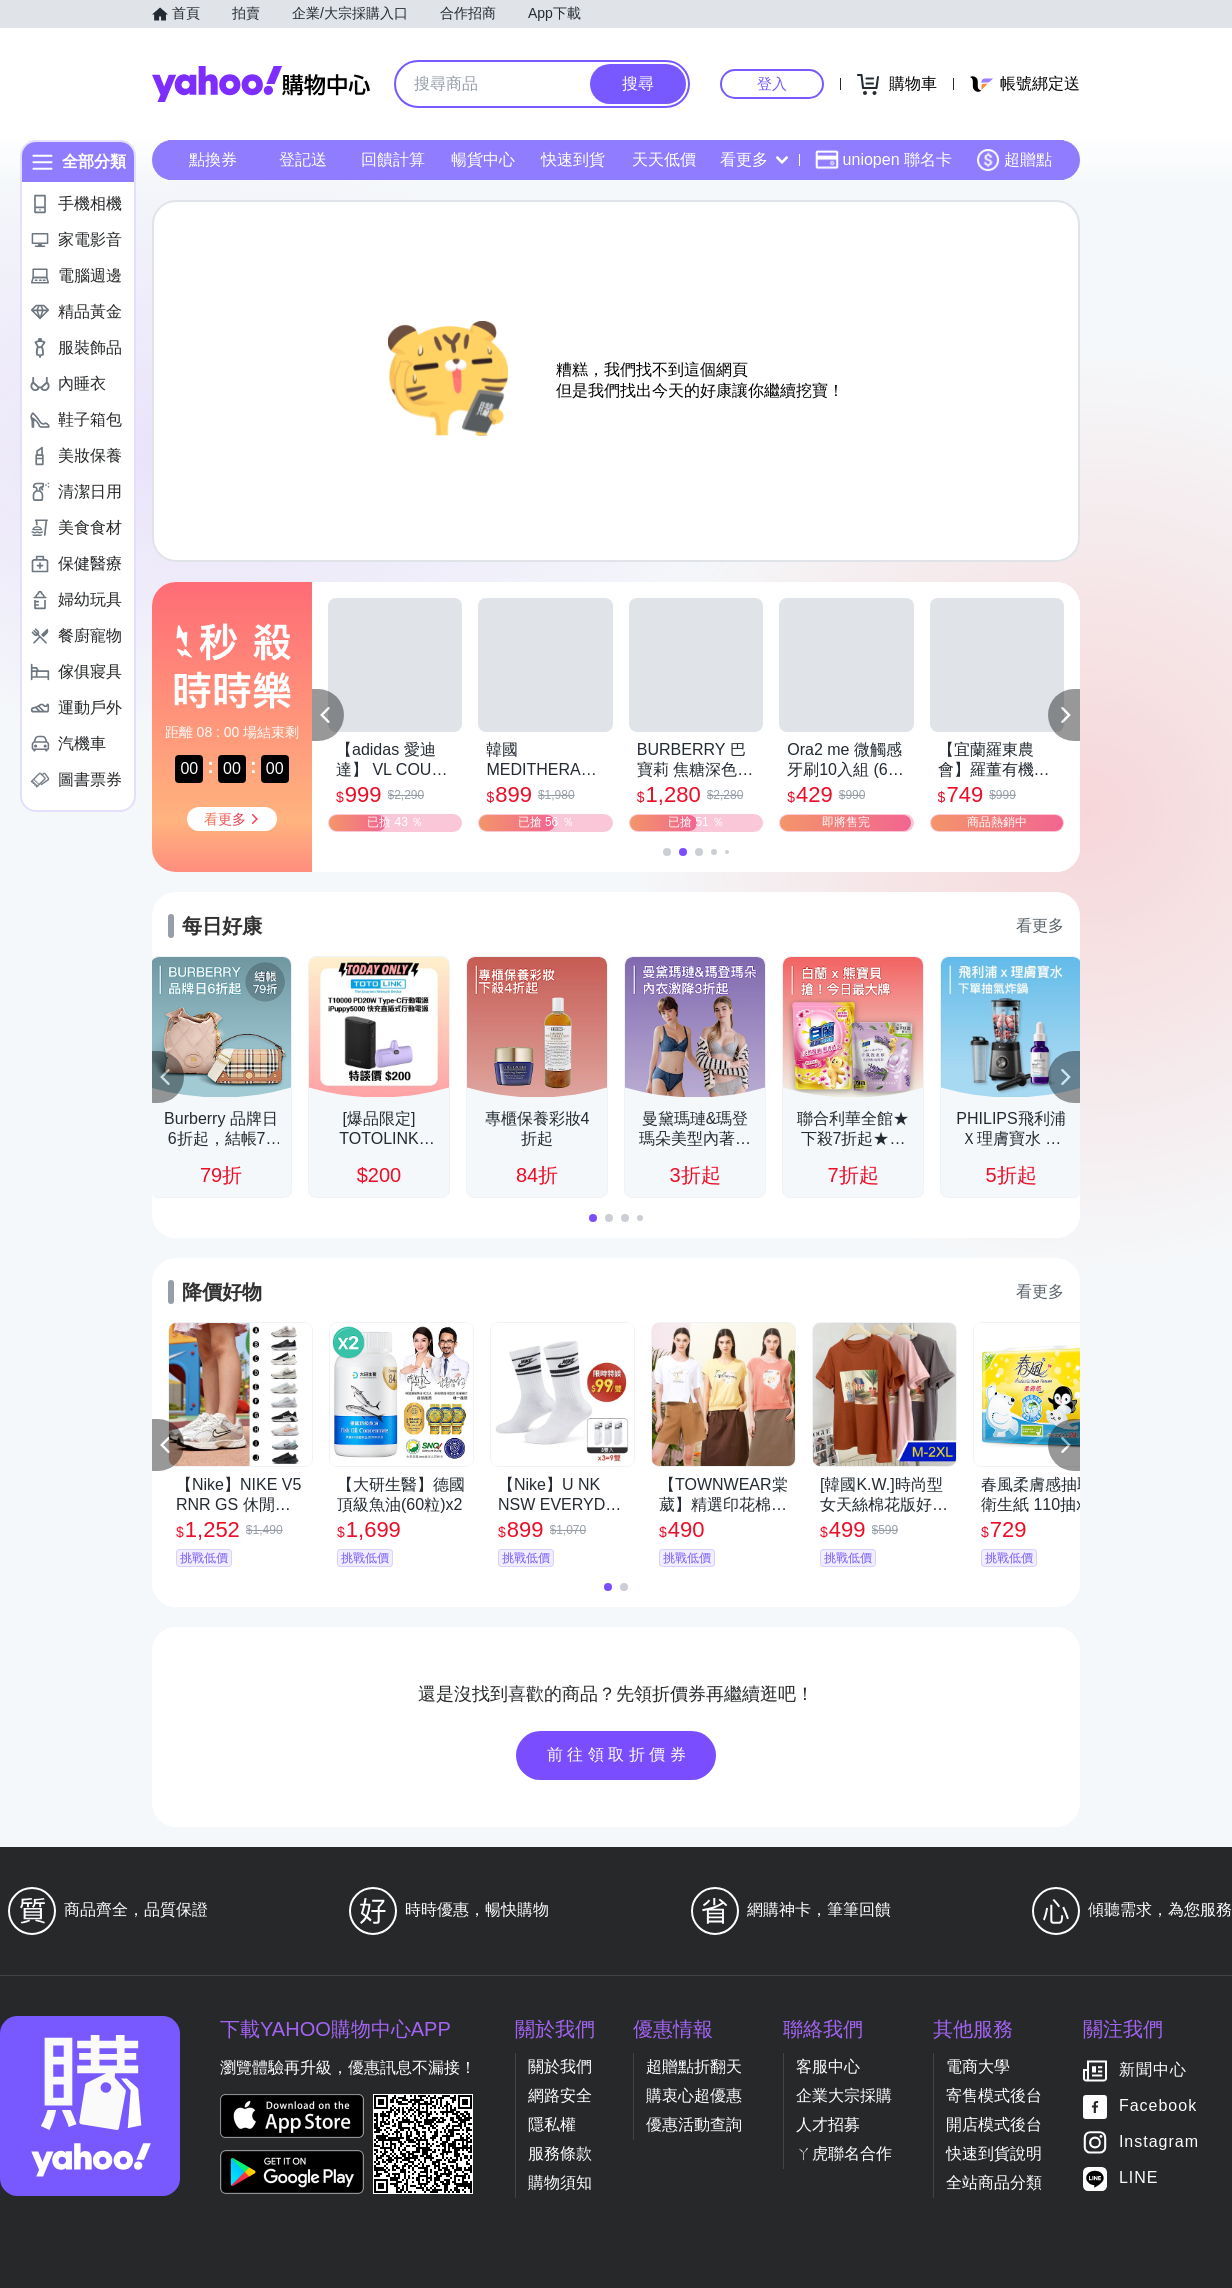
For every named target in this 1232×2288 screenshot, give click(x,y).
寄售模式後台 (994, 2095)
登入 (772, 83)
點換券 (213, 159)
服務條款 (560, 2153)
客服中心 (828, 2066)
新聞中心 (1153, 2070)
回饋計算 (393, 159)
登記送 (303, 159)
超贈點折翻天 (694, 2066)
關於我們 (560, 2066)
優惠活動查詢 (694, 2124)
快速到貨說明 (994, 2153)
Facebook (1158, 2106)
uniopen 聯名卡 (883, 160)
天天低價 (664, 159)
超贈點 (1014, 160)
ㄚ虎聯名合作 (844, 2153)
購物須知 (560, 2182)
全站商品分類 (994, 2182)
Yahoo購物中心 (261, 84)
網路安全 (560, 2095)
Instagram (1159, 2142)
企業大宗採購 (844, 2095)
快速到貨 (573, 159)
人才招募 (828, 2124)
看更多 (754, 159)
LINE (1139, 2178)
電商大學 (978, 2066)
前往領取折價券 (619, 1754)
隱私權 (552, 2124)
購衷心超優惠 (694, 2095)
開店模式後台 (994, 2124)
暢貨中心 (483, 159)
